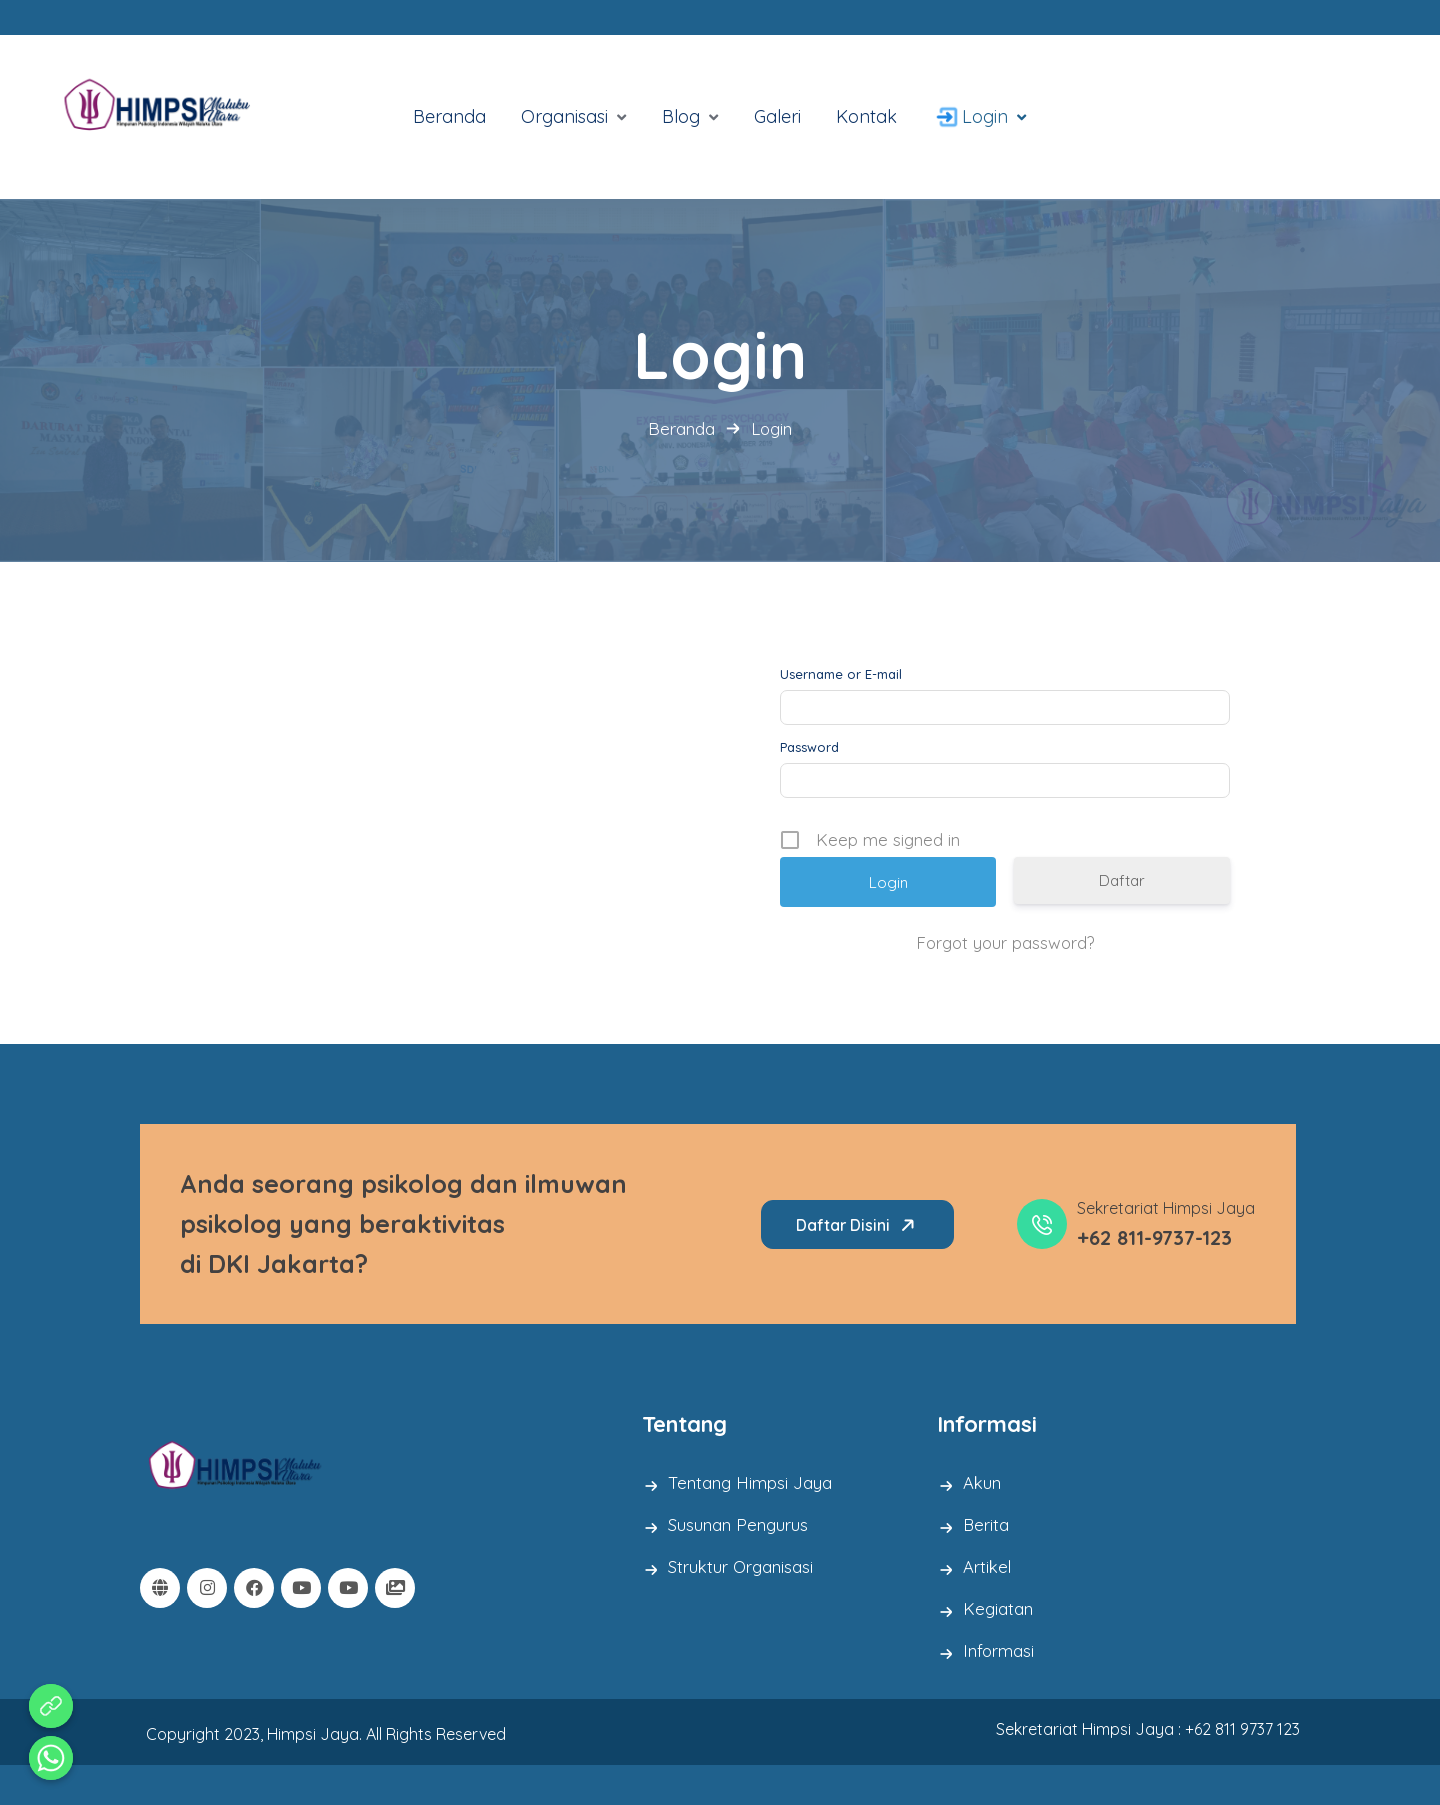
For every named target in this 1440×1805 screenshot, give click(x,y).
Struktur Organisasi (741, 1566)
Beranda (681, 428)
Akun (982, 1482)
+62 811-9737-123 (1154, 1237)
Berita (986, 1524)
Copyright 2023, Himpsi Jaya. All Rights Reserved (326, 1735)
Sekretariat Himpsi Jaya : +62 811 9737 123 (1148, 1729)
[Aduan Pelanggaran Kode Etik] (51, 1706)
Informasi (999, 1650)
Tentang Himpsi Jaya (750, 1482)
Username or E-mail (841, 674)
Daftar (1122, 880)
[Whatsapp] (51, 1758)
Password (809, 747)
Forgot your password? (1005, 942)
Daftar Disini (859, 1225)
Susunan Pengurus (738, 1524)
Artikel (988, 1566)
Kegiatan (998, 1608)
